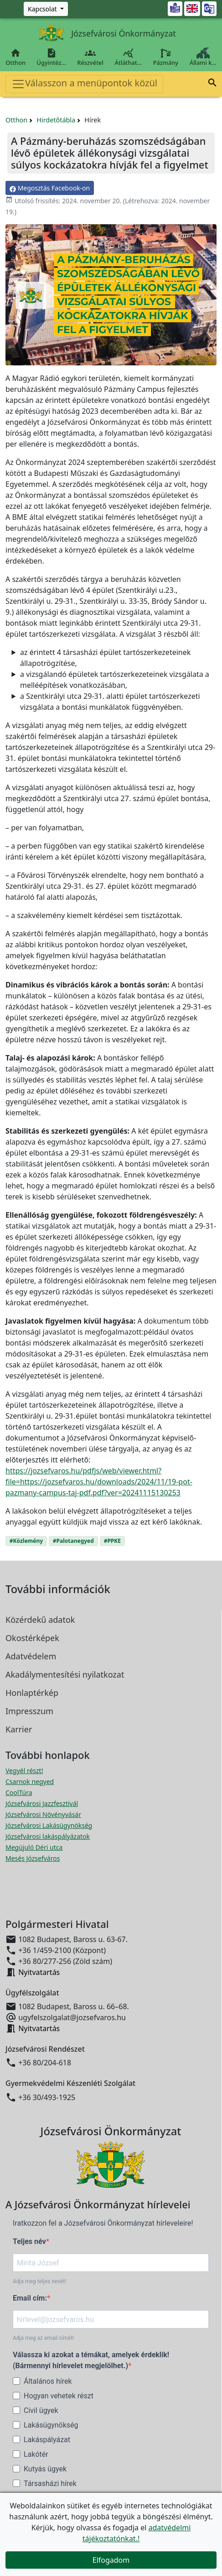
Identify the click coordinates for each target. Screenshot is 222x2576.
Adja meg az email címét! (43, 2338)
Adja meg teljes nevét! (39, 2281)
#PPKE (112, 1541)
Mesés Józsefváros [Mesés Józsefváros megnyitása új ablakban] (32, 1858)
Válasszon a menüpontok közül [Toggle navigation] (84, 84)
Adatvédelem (30, 1656)
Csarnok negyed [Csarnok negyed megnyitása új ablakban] (29, 1781)
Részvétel (90, 57)
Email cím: (30, 2298)
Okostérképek (32, 1637)
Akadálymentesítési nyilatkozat (64, 1674)
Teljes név (29, 2241)
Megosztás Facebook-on (50, 188)
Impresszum (29, 1710)
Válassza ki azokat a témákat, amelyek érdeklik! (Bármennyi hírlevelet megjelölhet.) (91, 2360)
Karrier (18, 1729)
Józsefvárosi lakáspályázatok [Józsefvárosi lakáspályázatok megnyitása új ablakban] (47, 1836)
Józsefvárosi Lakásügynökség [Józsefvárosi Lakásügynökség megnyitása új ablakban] (48, 1825)
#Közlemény (26, 1541)
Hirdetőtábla (55, 120)
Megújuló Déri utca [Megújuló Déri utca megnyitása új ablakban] (33, 1847)
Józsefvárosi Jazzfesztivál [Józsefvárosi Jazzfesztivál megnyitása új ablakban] (41, 1803)
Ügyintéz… (51, 57)
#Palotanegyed (73, 1541)
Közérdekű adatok (40, 1619)
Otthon (15, 57)
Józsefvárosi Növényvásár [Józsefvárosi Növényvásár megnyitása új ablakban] (43, 1814)
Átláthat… (128, 57)
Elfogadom (111, 2560)
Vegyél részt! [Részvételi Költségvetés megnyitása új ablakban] (24, 1770)
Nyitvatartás (39, 1972)
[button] (212, 84)
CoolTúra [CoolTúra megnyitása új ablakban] (18, 1792)
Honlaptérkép (31, 1692)
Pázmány (165, 57)
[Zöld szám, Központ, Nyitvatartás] (46, 9)
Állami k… (203, 57)
